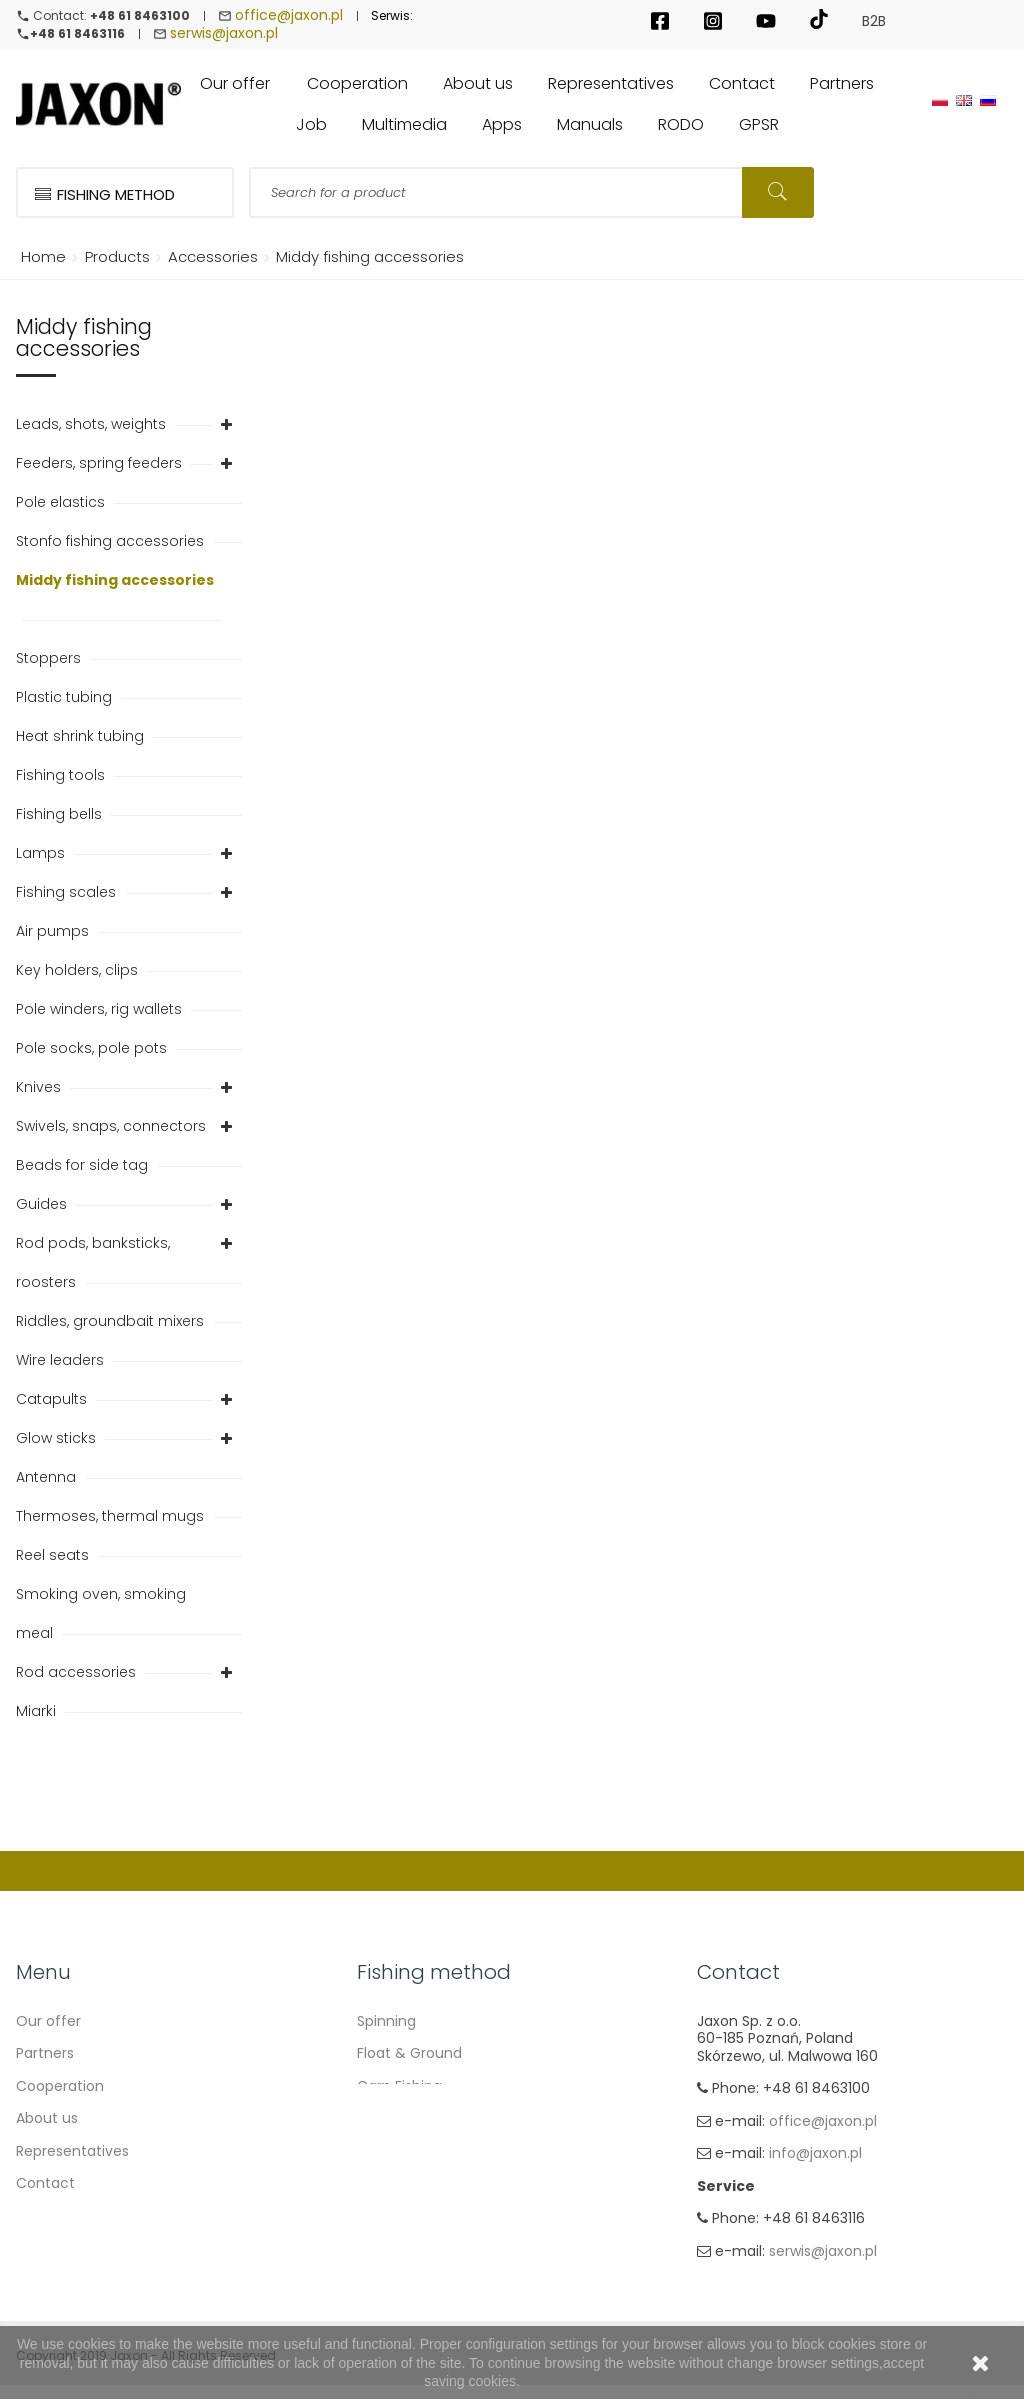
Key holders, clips (79, 972)
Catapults (53, 1401)
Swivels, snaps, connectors (113, 1128)
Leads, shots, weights (93, 426)
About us (47, 2120)
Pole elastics (62, 504)
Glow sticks (58, 1440)
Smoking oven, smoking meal (101, 1615)
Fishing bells (61, 816)
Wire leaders (62, 1362)
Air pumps (54, 933)
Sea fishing (395, 2153)
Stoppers (50, 660)
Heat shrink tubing (82, 738)
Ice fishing (392, 2218)
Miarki (38, 1713)
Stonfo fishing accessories (112, 543)
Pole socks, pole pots (93, 1050)
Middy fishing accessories (115, 582)
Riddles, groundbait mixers (112, 1323)
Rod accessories (78, 1674)
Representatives (72, 2153)
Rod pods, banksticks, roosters (93, 1264)
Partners (45, 2055)
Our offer (48, 2023)
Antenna (48, 1479)
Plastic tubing (66, 699)
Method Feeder (410, 2120)
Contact (45, 2185)
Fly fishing (391, 2185)
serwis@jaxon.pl (224, 35)
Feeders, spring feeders (101, 465)
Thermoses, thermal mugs (112, 1518)
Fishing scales (68, 894)
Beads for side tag (84, 1167)
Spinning (386, 2023)
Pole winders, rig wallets (101, 1011)
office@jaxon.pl (289, 16)
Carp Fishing (399, 2088)
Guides (43, 1206)
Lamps (42, 855)
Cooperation (60, 2088)
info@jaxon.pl (815, 2157)
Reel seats (54, 1557)
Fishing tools (62, 777)
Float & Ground (409, 2055)
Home (40, 258)
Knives (40, 1089)
